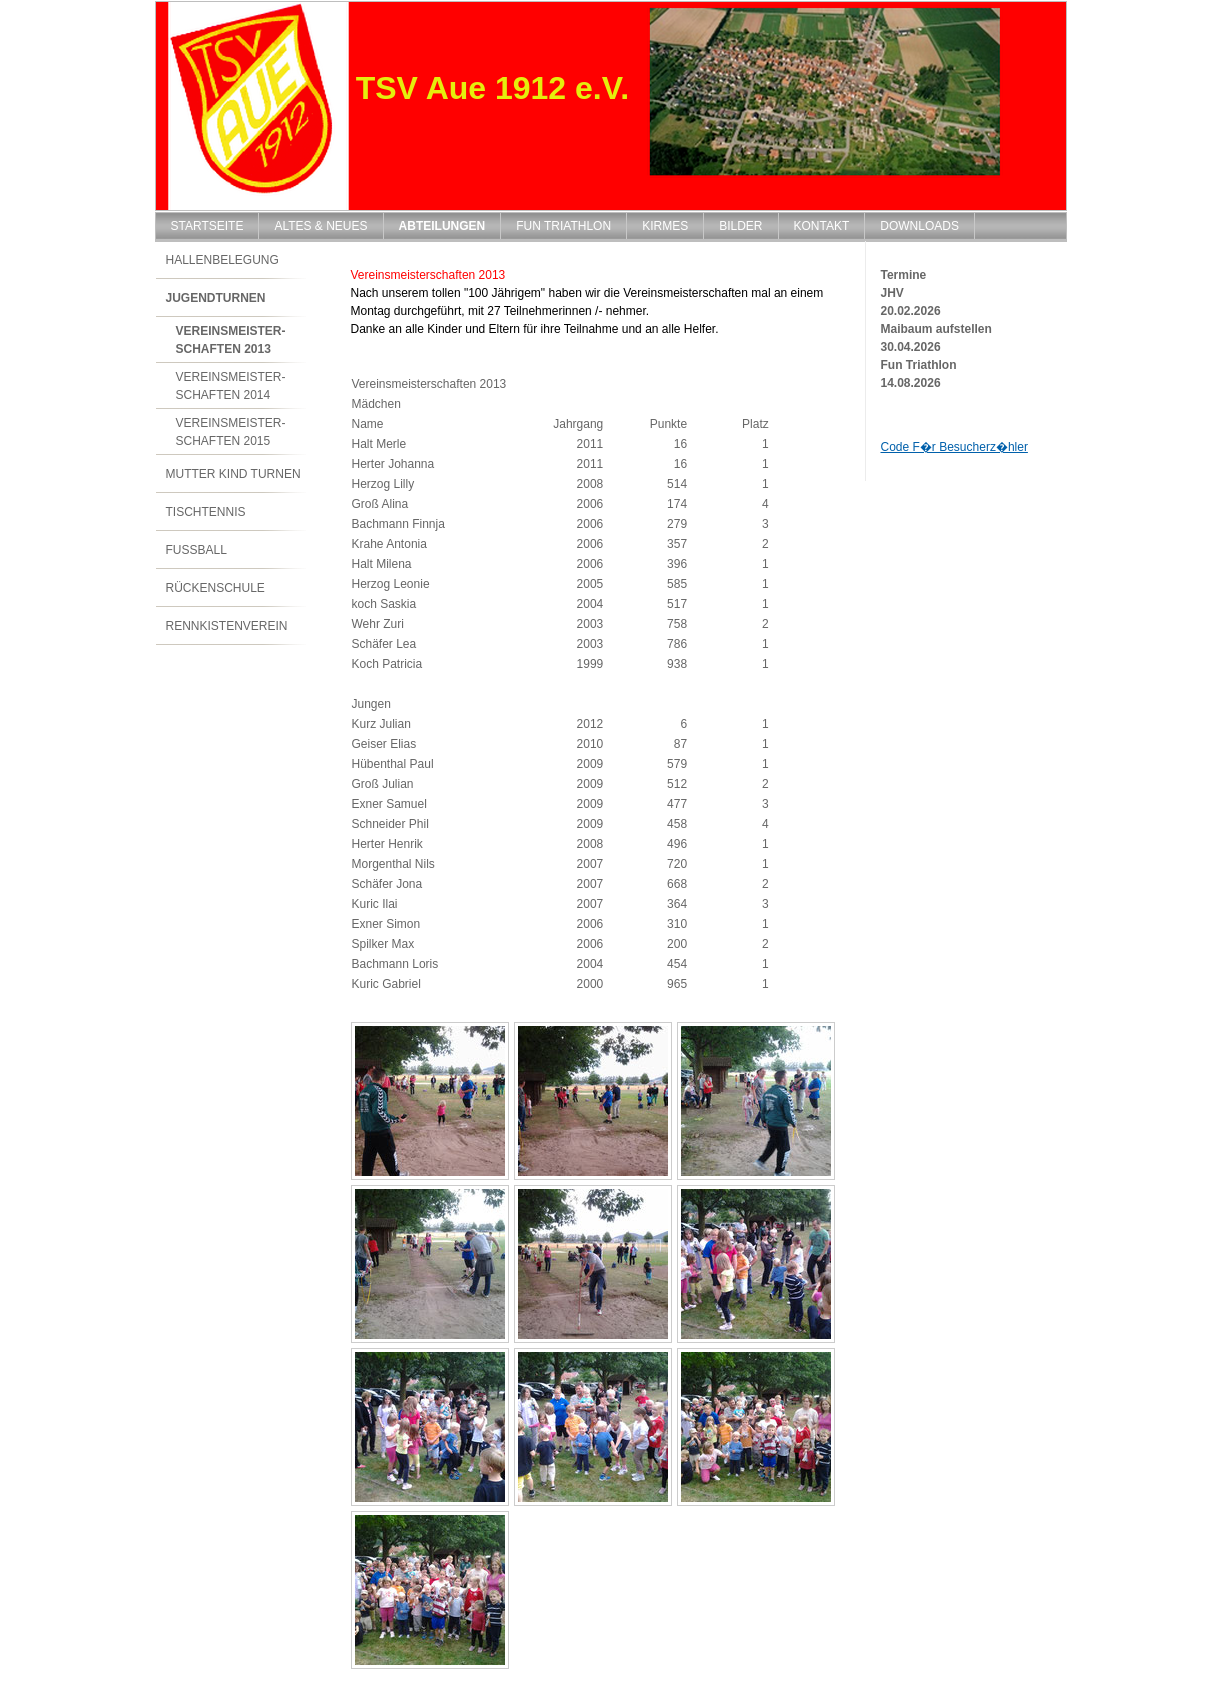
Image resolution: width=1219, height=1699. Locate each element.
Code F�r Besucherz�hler (954, 447)
